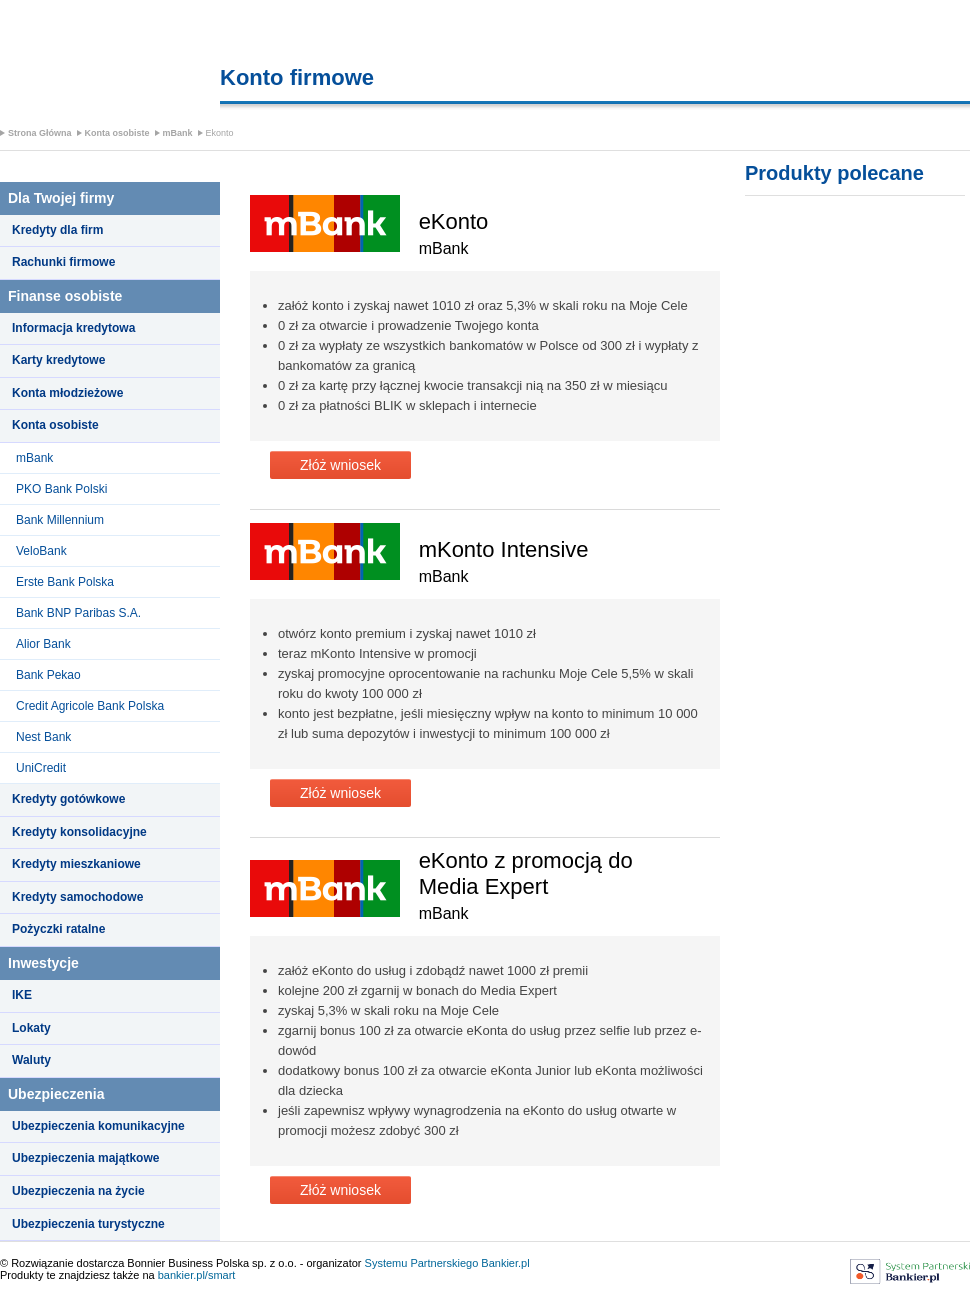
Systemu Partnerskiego (422, 1263)
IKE (22, 995)
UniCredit (41, 768)
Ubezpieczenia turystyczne (88, 1224)
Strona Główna (40, 133)
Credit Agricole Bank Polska (90, 706)
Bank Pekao (48, 675)
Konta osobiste (117, 133)
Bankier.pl (505, 1263)
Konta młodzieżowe (67, 393)
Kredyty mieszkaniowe (76, 864)
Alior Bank (43, 644)
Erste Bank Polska (65, 582)
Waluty (31, 1060)
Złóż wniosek (340, 465)
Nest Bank (43, 737)
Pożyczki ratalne (58, 929)
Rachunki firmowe (63, 262)
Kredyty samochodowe (77, 897)
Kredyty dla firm (57, 230)
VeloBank (41, 551)
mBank (178, 133)
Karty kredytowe (58, 360)
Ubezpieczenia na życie (78, 1191)
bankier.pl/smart (197, 1275)
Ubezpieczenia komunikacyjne (98, 1126)
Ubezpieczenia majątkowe (85, 1158)
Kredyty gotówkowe (68, 799)
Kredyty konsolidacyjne (79, 832)
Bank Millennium (60, 520)
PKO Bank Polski (61, 489)
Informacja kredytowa (73, 328)
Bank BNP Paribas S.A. (78, 613)
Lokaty (31, 1028)
